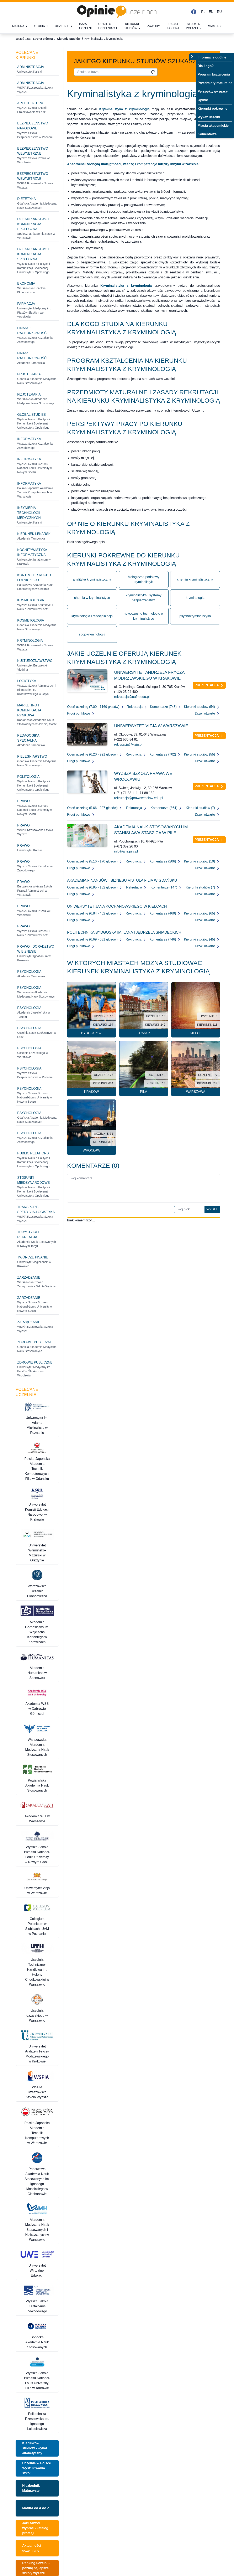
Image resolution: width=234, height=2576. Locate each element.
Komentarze (207, 134)
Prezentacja (209, 685)
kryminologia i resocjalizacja (92, 616)
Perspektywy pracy (213, 91)
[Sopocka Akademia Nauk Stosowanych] (37, 2335)
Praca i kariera (172, 26)
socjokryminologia (92, 634)
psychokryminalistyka (195, 616)
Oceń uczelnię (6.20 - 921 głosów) (95, 755)
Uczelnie (62, 26)
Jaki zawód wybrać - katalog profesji (35, 2528)
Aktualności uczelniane (31, 2548)
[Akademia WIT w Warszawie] (37, 1812)
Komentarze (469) (165, 914)
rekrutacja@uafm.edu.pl (131, 697)
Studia (39, 26)
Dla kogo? (206, 66)
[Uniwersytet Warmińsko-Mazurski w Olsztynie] (37, 1546)
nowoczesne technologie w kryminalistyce (143, 616)
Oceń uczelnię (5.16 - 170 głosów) (95, 862)
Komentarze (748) (166, 707)
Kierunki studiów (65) (202, 914)
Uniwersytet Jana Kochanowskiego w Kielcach (117, 906)
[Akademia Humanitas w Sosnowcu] (37, 1666)
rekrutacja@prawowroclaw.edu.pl (138, 798)
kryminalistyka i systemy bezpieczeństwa (143, 597)
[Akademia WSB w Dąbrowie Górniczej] (37, 1702)
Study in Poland (193, 26)
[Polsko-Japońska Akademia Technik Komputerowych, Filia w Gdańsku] (37, 1462)
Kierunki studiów (131, 26)
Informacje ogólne (212, 57)
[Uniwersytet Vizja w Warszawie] (37, 1883)
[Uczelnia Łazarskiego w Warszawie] (37, 2008)
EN (211, 12)
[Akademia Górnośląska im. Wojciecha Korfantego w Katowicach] (37, 1625)
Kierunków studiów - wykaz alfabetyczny (35, 2448)
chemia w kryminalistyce (92, 597)
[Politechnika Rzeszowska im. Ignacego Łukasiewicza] (37, 2414)
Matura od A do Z (35, 2508)
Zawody (153, 26)
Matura (18, 26)
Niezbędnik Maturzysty (31, 2488)
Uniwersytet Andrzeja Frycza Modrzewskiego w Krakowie (149, 675)
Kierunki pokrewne (212, 108)
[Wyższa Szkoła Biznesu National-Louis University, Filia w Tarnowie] (37, 2373)
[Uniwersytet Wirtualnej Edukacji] (37, 2263)
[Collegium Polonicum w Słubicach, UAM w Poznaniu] (37, 1919)
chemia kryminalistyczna (195, 579)
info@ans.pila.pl (126, 851)
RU (219, 12)
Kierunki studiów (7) (203, 808)
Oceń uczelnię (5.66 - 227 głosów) (95, 808)
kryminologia (195, 597)
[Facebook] (193, 11)
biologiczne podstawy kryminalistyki (143, 579)
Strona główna (43, 38)
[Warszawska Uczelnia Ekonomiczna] (37, 1584)
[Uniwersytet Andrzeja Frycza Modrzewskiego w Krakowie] (37, 2047)
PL (203, 12)
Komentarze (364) (166, 808)
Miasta (213, 26)
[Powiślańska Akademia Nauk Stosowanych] (37, 1778)
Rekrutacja (137, 707)
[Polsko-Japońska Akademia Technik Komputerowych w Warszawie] (37, 2126)
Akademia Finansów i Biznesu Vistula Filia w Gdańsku (122, 880)
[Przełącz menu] (192, 56)
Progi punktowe (81, 714)
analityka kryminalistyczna (92, 579)
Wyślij (212, 1209)
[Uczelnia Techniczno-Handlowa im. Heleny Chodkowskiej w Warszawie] (37, 1965)
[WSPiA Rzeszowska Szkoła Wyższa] (37, 2085)
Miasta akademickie (213, 125)
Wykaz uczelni (209, 117)
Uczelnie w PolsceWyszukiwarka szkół (36, 2468)
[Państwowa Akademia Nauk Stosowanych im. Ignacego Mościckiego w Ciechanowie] (37, 2174)
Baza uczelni (85, 26)
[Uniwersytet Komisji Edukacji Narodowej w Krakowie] (37, 1505)
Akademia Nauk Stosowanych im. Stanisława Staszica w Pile (151, 830)
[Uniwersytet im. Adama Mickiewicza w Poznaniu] (37, 1418)
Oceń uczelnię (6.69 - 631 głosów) (95, 940)
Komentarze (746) (165, 940)
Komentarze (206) (165, 862)
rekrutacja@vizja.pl (128, 744)
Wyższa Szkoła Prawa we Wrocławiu (143, 776)
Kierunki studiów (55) (202, 755)
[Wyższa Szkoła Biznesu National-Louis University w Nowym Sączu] (37, 1847)
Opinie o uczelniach (107, 26)
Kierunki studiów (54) (202, 707)
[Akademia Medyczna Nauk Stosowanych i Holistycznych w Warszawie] (37, 2223)
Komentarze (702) (165, 755)
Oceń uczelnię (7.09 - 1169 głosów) (95, 707)
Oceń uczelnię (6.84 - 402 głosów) (95, 914)
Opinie (203, 100)
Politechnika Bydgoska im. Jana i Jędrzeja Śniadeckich (124, 932)
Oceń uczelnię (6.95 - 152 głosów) (95, 888)
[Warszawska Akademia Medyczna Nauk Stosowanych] (37, 1740)
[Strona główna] (117, 12)
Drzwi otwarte (207, 714)
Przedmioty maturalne (215, 83)
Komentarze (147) (166, 888)
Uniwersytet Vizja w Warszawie (151, 725)
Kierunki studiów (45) (202, 940)
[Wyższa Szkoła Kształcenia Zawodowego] (37, 2299)
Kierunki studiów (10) (202, 862)
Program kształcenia (214, 74)
